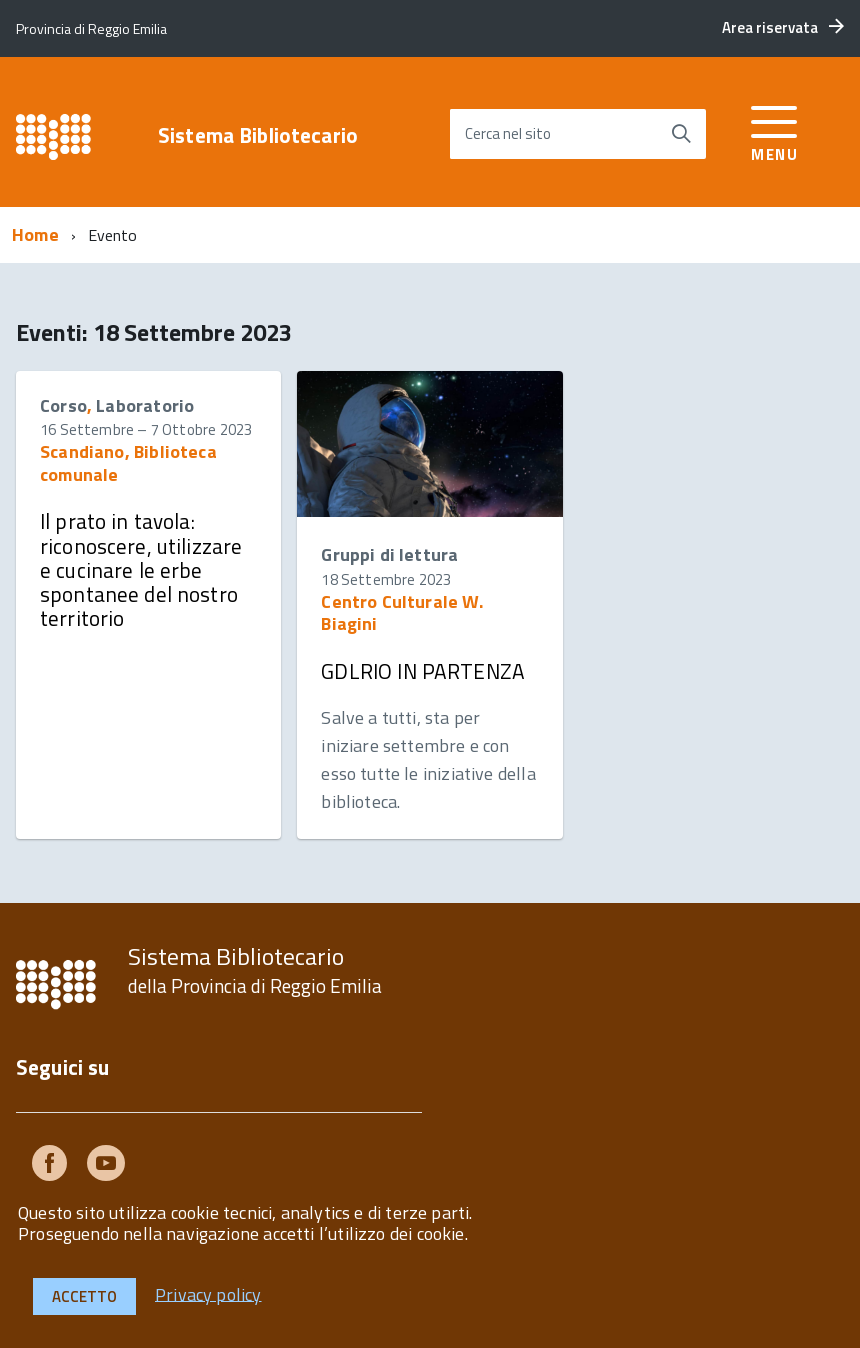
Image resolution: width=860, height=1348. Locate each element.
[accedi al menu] (774, 130)
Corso (63, 405)
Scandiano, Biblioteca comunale (128, 462)
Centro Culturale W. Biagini (401, 612)
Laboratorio (145, 405)
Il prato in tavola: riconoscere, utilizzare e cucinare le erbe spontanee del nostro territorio (141, 569)
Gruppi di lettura (389, 554)
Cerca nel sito (508, 133)
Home (35, 234)
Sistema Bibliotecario (258, 135)
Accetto (84, 1296)
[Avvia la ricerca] (681, 134)
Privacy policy (208, 1293)
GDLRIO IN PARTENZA (423, 671)
